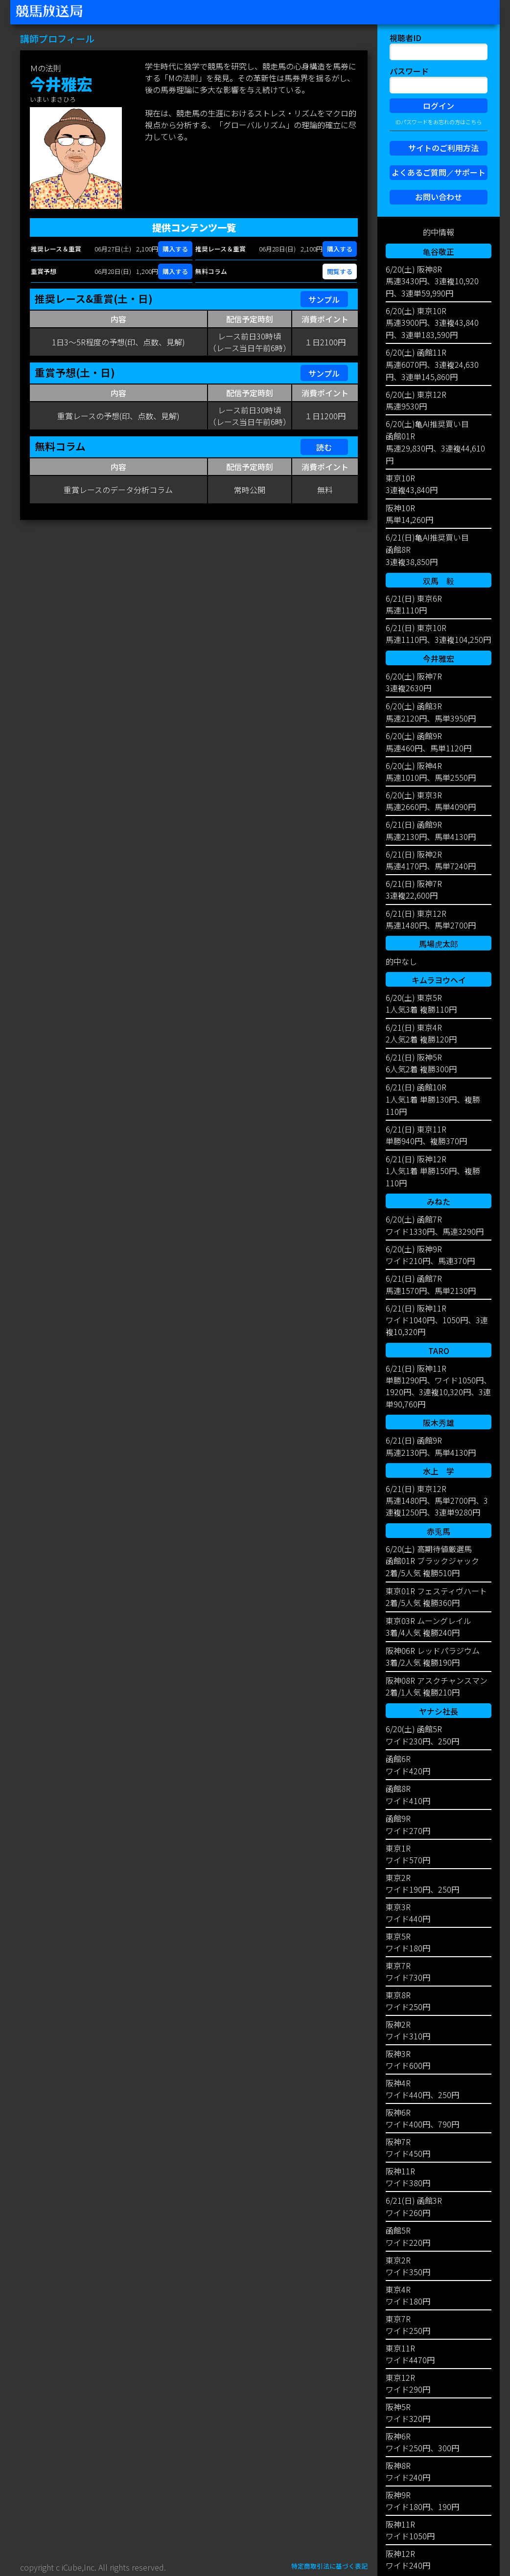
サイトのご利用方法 (443, 148)
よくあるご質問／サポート (439, 172)
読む (324, 447)
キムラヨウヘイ (439, 980)
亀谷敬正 (438, 251)
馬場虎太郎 (438, 943)
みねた (438, 1201)
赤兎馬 (438, 1531)
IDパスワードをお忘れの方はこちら (438, 122)
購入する (175, 248)
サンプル (324, 299)
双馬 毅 (438, 581)
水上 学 (438, 1471)
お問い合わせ (438, 197)
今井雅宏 (438, 658)
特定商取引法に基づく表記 (329, 2566)
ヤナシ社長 (438, 1711)
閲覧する (339, 271)
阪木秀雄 (438, 1422)
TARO (438, 1350)
